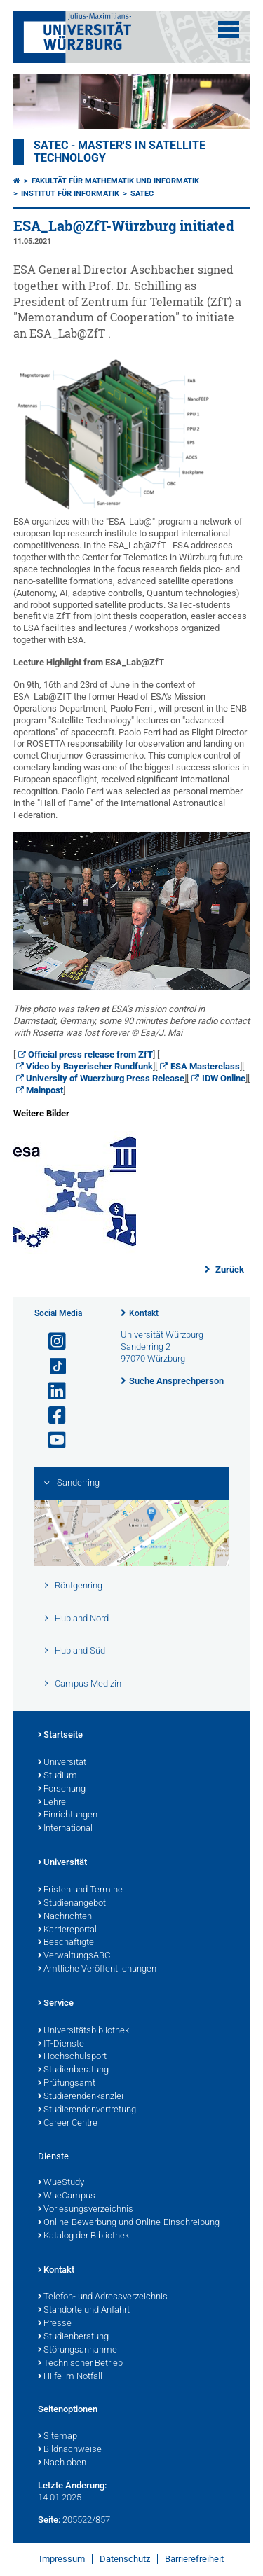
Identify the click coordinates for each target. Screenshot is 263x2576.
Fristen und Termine (80, 1890)
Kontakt (144, 1313)
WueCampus (66, 2196)
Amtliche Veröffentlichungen (97, 1969)
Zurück (228, 1269)
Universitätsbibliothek (83, 2031)
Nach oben (62, 2463)
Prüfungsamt (66, 2083)
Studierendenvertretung (87, 2110)
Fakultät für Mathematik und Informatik (115, 181)
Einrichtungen (67, 1815)
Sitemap (57, 2436)
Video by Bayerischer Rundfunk (89, 1066)
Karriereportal (67, 1930)
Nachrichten (65, 1917)
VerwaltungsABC (74, 1956)
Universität (62, 1763)
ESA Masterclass (205, 1066)
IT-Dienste (61, 2044)
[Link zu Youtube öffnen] (51, 1440)
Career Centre (67, 2123)
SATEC (142, 193)
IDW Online (223, 1078)
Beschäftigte (66, 1943)
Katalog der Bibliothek (83, 2236)
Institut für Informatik (70, 193)
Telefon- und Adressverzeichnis (103, 2297)
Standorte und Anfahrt (84, 2310)
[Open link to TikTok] (51, 1367)
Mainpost (44, 1090)
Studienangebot (72, 1903)
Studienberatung (73, 2070)
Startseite (60, 1735)
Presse (55, 2324)
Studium (57, 1776)
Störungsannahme (77, 2350)
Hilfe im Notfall (70, 2377)
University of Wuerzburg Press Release (105, 1078)
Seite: (49, 2519)
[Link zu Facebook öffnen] (51, 1416)
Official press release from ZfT (90, 1054)
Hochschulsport (72, 2057)
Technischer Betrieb (80, 2363)
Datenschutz (125, 2559)
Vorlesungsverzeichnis (85, 2209)
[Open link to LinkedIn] (51, 1391)
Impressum (62, 2559)
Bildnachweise (70, 2450)
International (65, 1828)
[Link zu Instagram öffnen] (51, 1341)
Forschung (62, 1789)
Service (56, 2003)
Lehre (52, 1802)
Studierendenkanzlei (80, 2097)
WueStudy (61, 2183)
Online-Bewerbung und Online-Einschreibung (129, 2223)
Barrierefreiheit (194, 2559)
